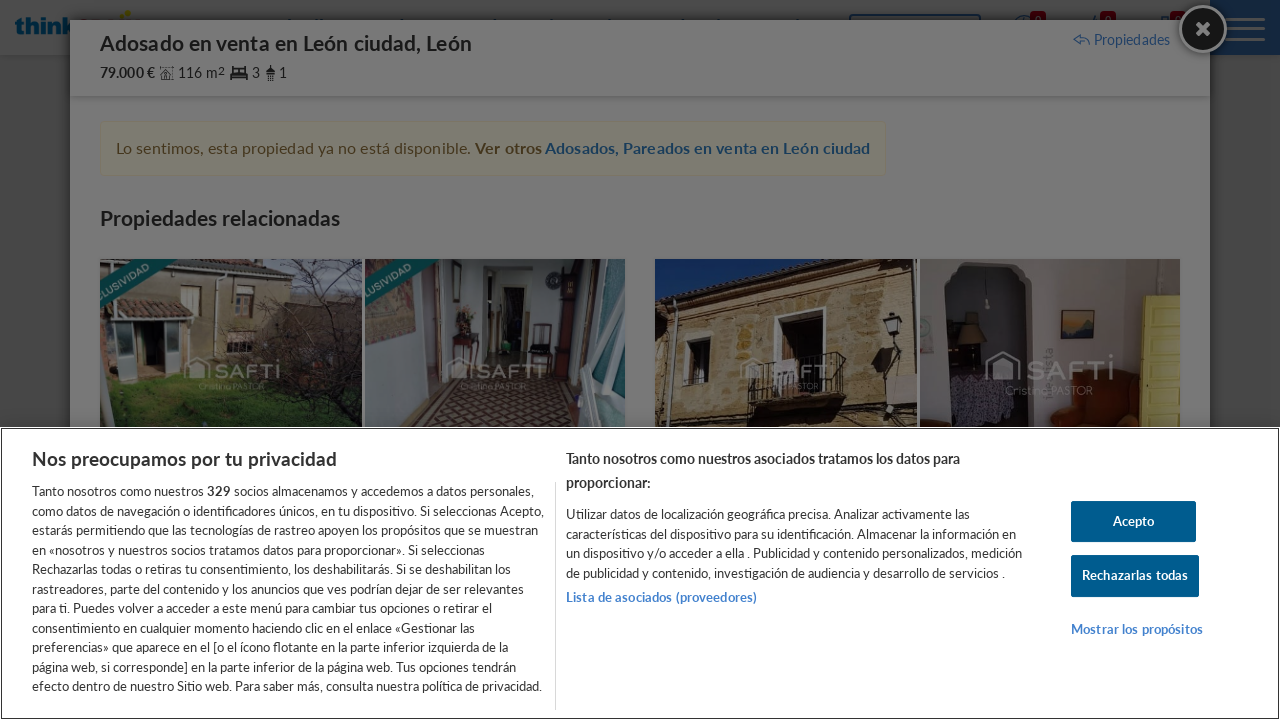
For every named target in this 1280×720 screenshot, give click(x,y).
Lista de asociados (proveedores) (661, 597)
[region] (640, 573)
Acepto (1134, 521)
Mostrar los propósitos (1137, 629)
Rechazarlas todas (1135, 575)
